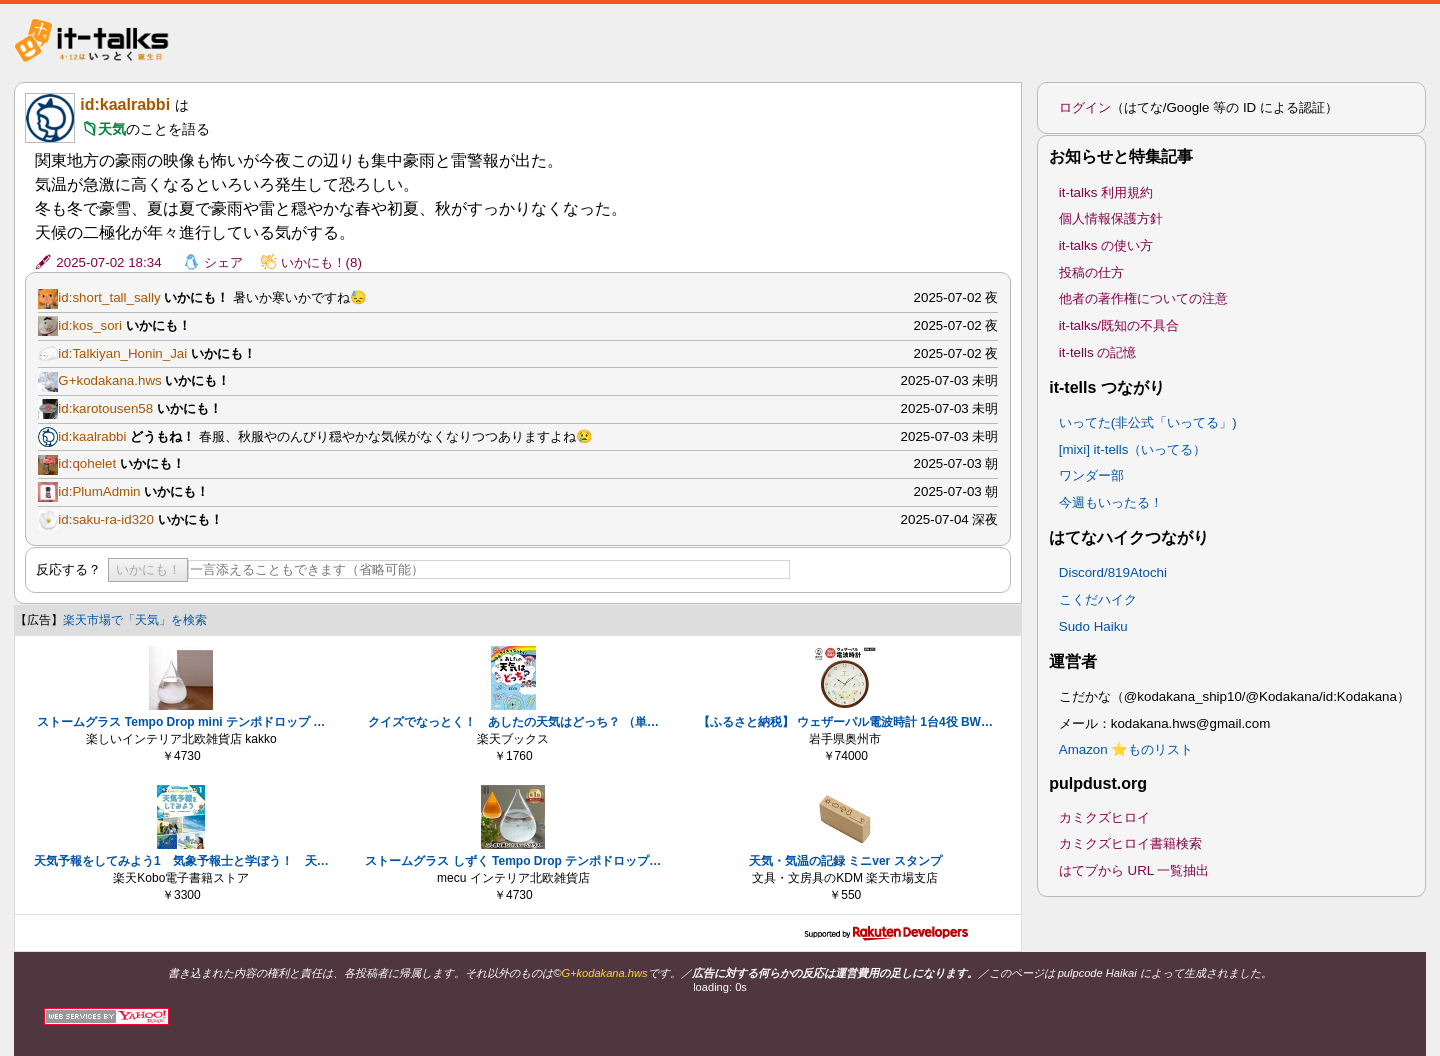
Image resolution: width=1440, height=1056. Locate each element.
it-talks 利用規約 (1106, 192)
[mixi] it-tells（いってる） (1133, 449)
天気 (112, 129)
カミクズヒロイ (1104, 817)
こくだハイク (1098, 599)
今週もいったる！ (1111, 502)
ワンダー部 (1091, 475)
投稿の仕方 (1091, 272)
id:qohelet (87, 463)
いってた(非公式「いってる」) (1148, 422)
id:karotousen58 (105, 408)
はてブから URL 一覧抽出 (1134, 870)
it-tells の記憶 (1098, 352)
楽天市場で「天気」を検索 (135, 620)
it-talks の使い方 (1106, 245)
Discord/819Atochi (1113, 572)
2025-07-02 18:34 (108, 262)
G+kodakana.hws (109, 380)
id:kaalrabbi (125, 104)
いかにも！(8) (321, 262)
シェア (223, 262)
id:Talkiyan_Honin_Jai (122, 353)
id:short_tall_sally (109, 297)
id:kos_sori (90, 325)
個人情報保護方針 (1111, 218)
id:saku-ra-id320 (106, 519)
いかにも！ (148, 569)
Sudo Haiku (1093, 626)
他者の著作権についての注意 (1143, 298)
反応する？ (68, 569)
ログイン (1085, 107)
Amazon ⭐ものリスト (1126, 749)
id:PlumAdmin (99, 491)
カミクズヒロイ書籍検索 (1130, 843)
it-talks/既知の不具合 (1119, 325)
